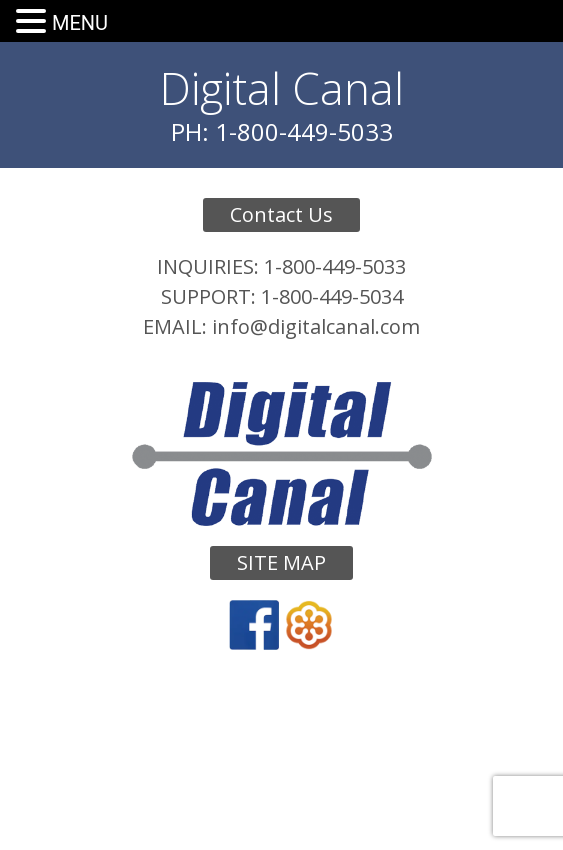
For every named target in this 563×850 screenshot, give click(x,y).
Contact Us (281, 214)
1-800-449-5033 (335, 266)
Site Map (281, 562)
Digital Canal (282, 88)
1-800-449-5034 (332, 296)
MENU (80, 23)
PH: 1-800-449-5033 (282, 131)
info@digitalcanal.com (316, 326)
